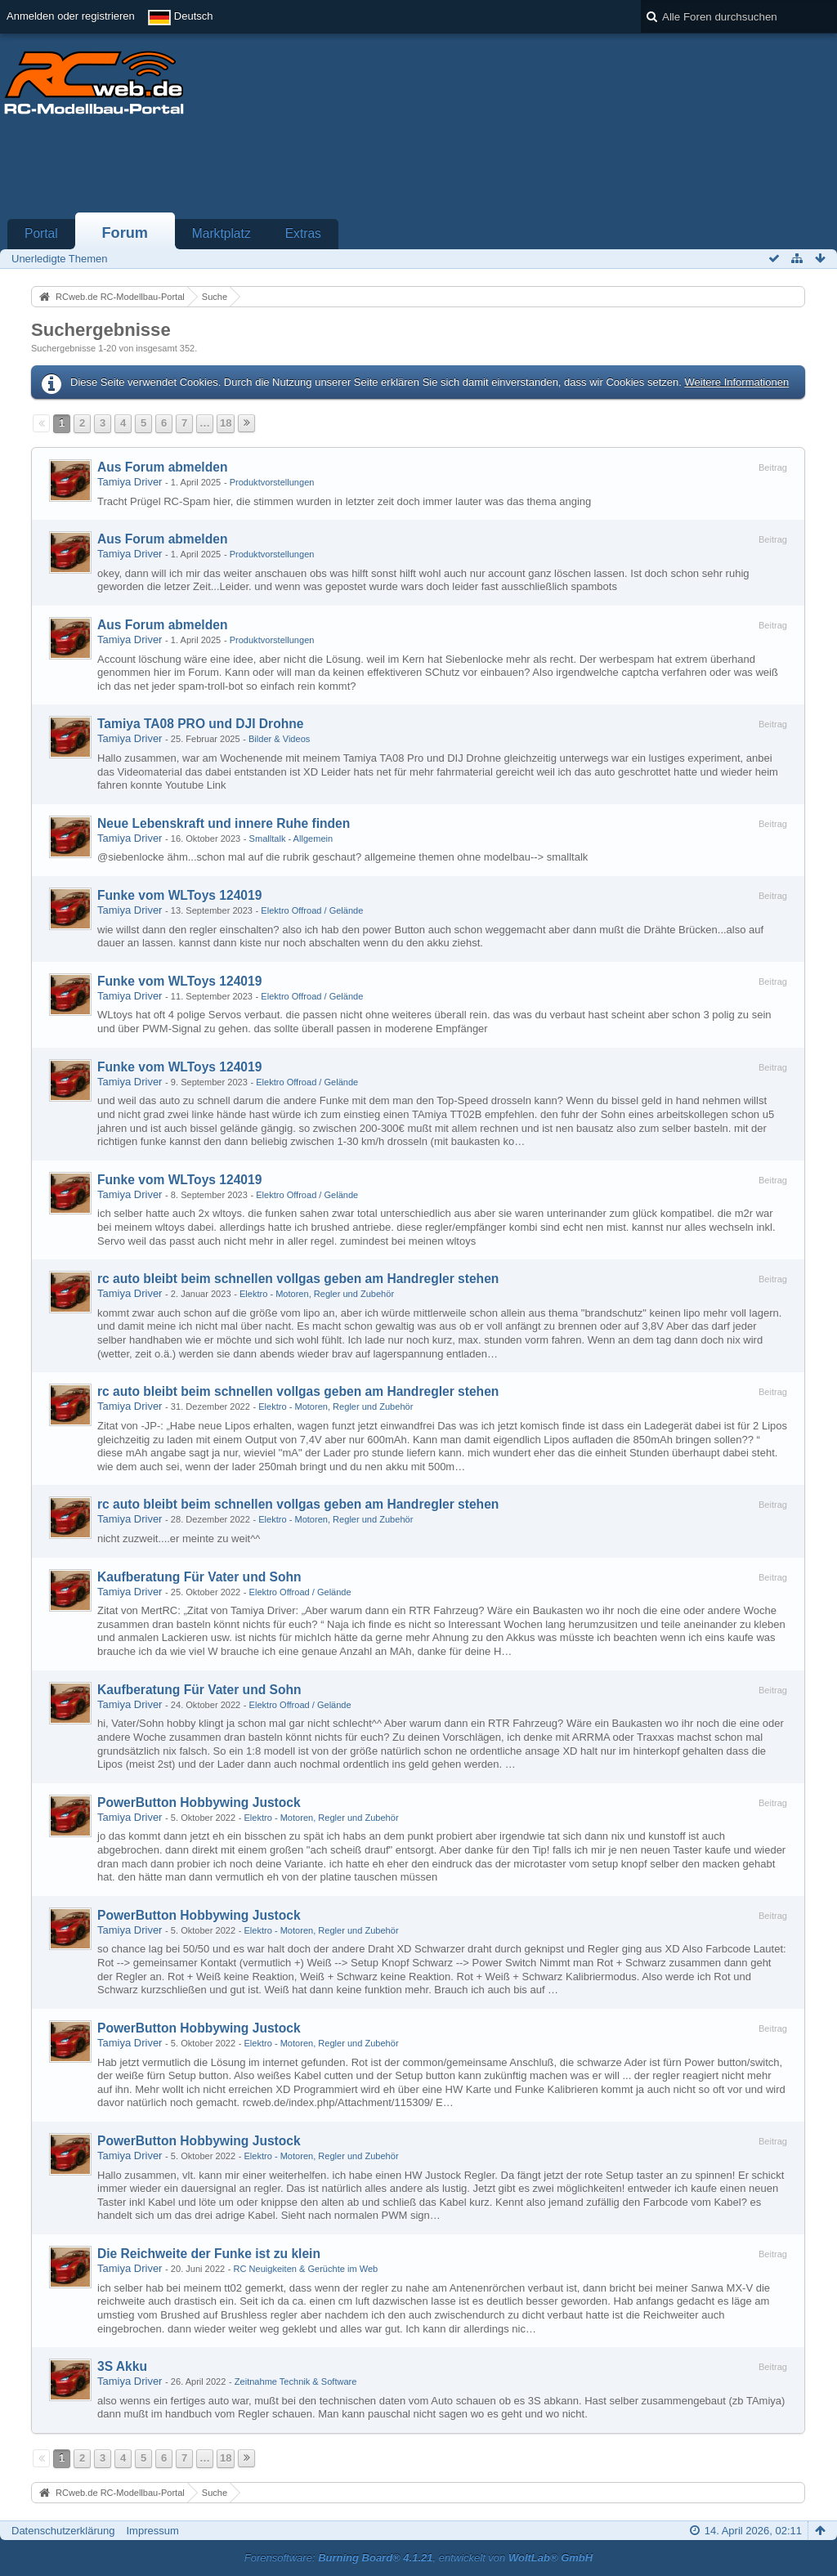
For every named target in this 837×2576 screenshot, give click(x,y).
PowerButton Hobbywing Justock (199, 1802)
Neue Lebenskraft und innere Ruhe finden (223, 823)
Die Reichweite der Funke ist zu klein (208, 2254)
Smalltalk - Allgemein (291, 838)
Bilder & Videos (279, 739)
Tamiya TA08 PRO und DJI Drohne (200, 724)
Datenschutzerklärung (62, 2531)
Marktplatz (221, 233)
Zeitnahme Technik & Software (296, 2381)
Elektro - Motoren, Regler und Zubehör (316, 1294)
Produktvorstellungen (272, 482)
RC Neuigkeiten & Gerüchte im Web (306, 2269)
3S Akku (122, 2366)
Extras (303, 233)
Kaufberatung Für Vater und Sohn (199, 1577)
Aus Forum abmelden (162, 467)
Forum (124, 233)
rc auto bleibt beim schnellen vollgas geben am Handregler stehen (298, 1279)
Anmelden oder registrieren (71, 16)
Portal (41, 233)
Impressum (152, 2531)
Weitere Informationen (736, 382)
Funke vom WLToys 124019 (179, 895)
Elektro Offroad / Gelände (312, 910)
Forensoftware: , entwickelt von (418, 2557)
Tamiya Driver (129, 482)
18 (225, 423)
